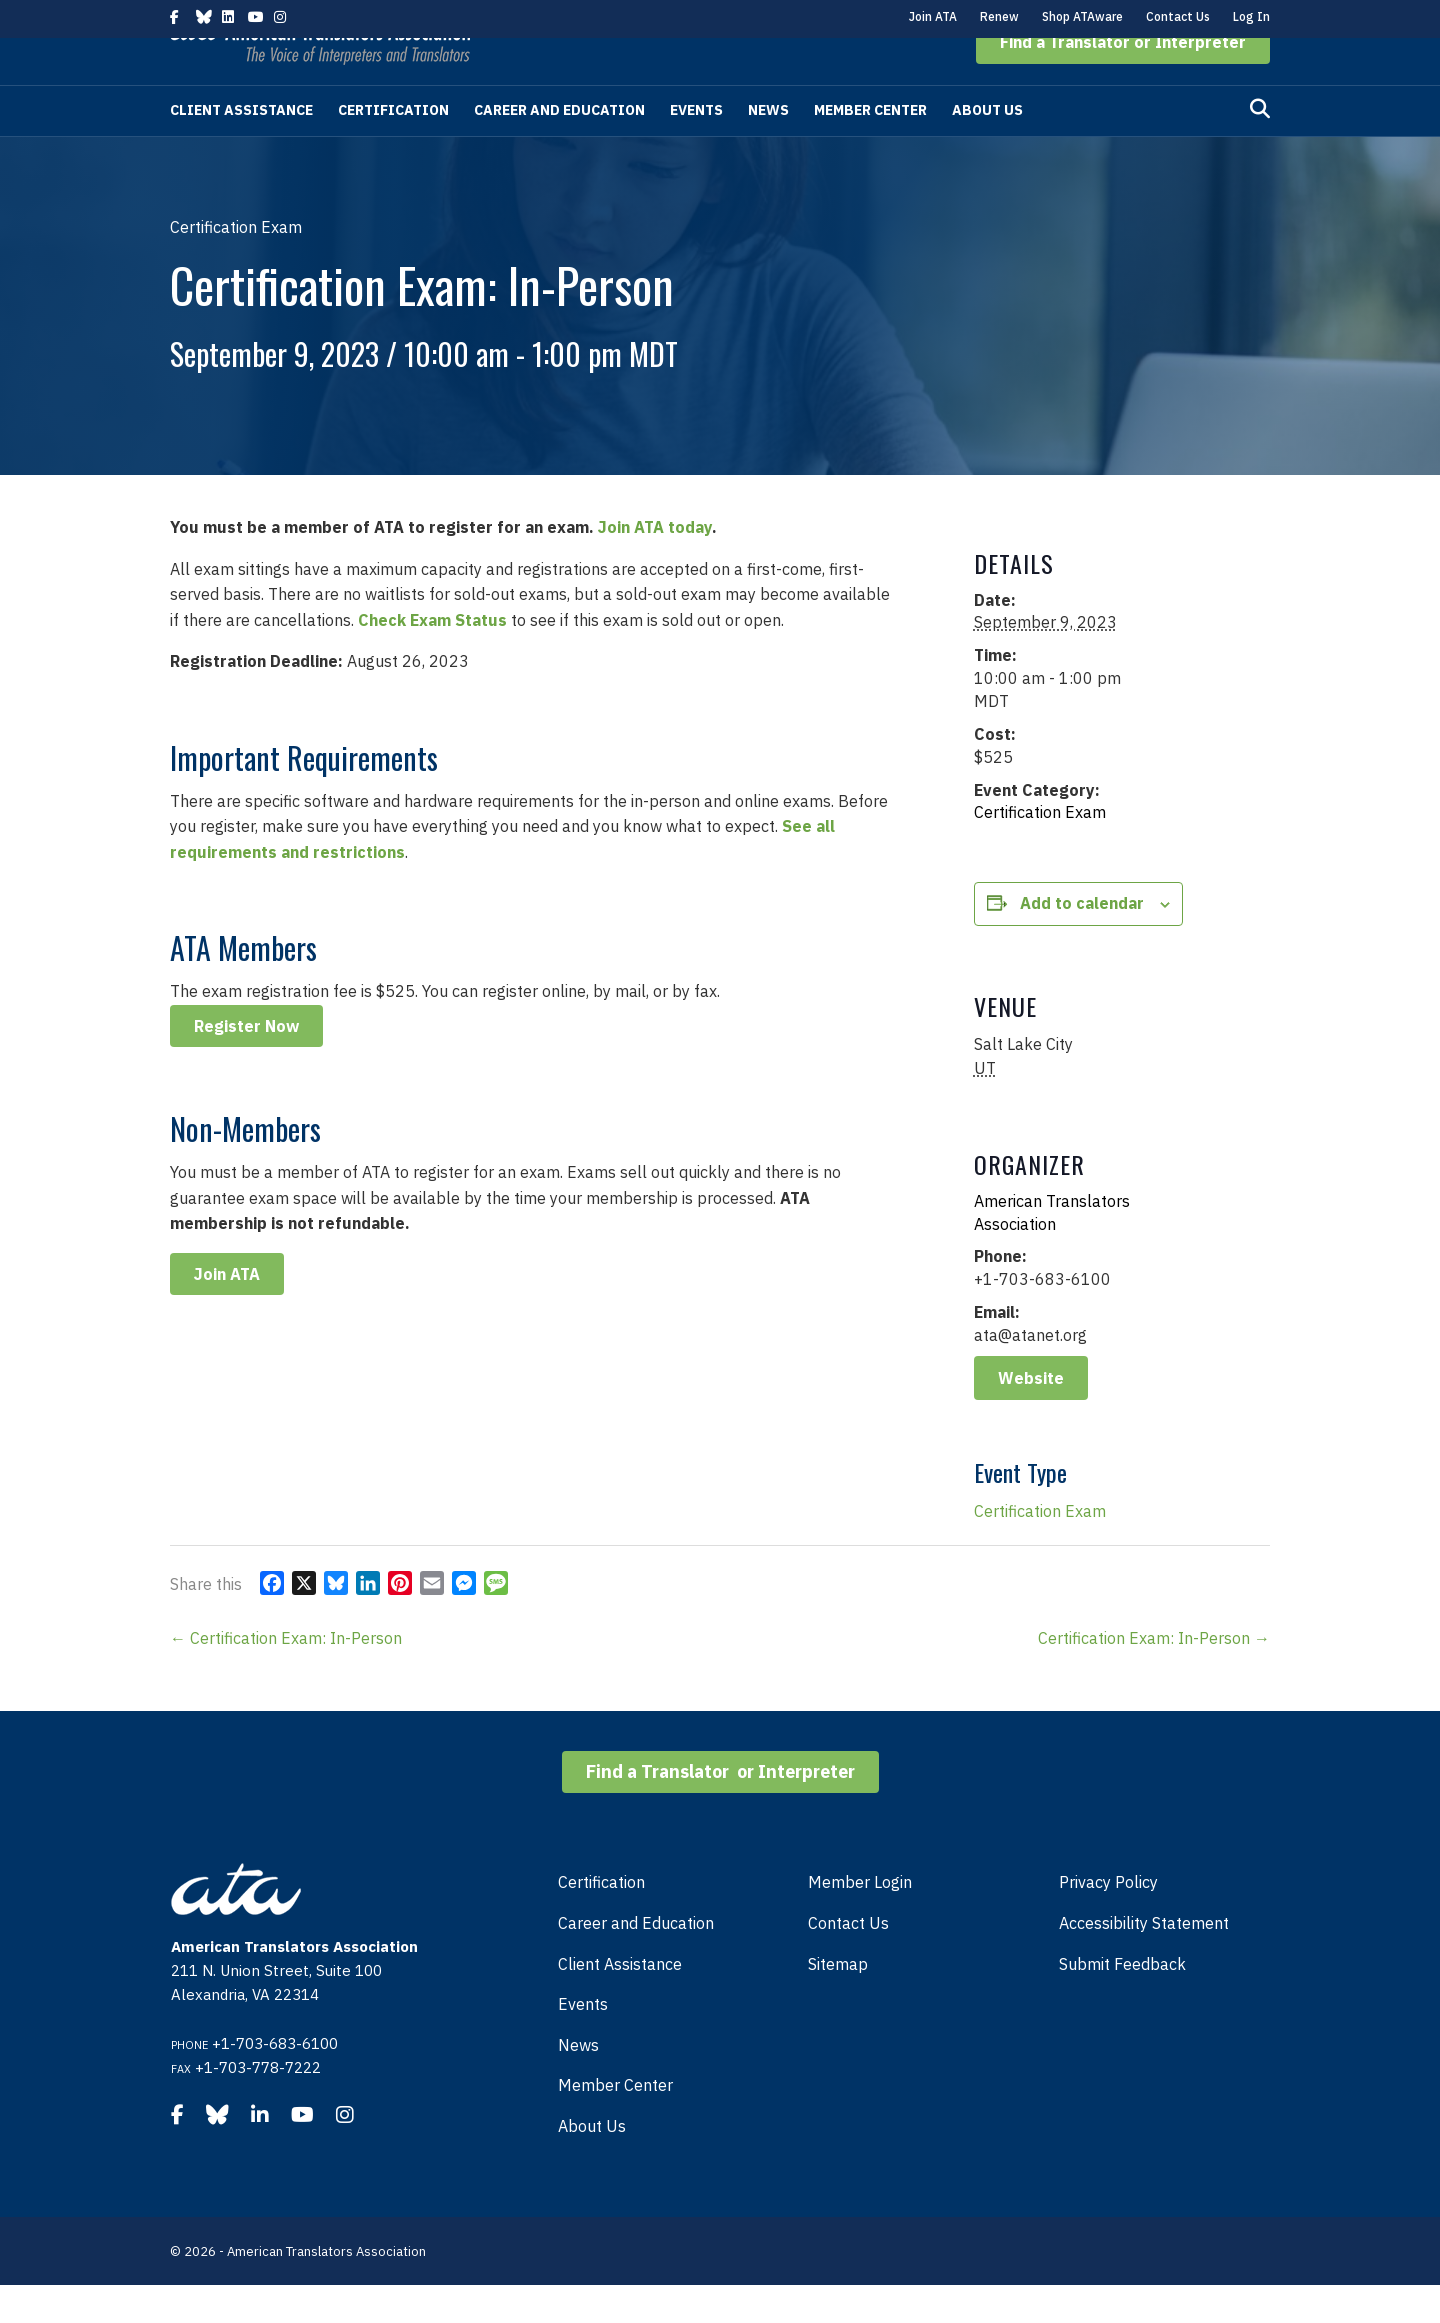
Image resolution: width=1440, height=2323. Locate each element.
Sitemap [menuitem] (838, 2002)
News (768, 148)
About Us (987, 148)
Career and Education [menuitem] (636, 1961)
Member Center (870, 148)
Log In (1251, 16)
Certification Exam (1040, 850)
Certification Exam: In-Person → (1154, 1676)
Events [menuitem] (583, 2042)
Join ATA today (655, 565)
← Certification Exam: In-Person (286, 1676)
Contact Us (1178, 16)
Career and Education (559, 148)
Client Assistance (241, 148)
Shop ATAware (1082, 16)
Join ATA (933, 16)
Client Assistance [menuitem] (620, 2002)
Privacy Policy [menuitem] (1108, 1920)
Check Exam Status (432, 658)
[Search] (1260, 147)
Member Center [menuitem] (615, 2123)
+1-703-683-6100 (275, 2081)
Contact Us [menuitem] (848, 1961)
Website (1031, 1416)
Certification (393, 148)
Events (696, 148)
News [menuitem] (578, 2083)
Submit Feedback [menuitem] (1122, 2002)
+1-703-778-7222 (258, 2105)
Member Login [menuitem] (860, 1920)
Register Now (246, 1064)
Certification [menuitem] (601, 1920)
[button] (1123, 80)
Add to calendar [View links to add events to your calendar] (1082, 941)
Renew (999, 16)
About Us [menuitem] (592, 2164)
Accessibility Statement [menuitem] (1144, 1961)
